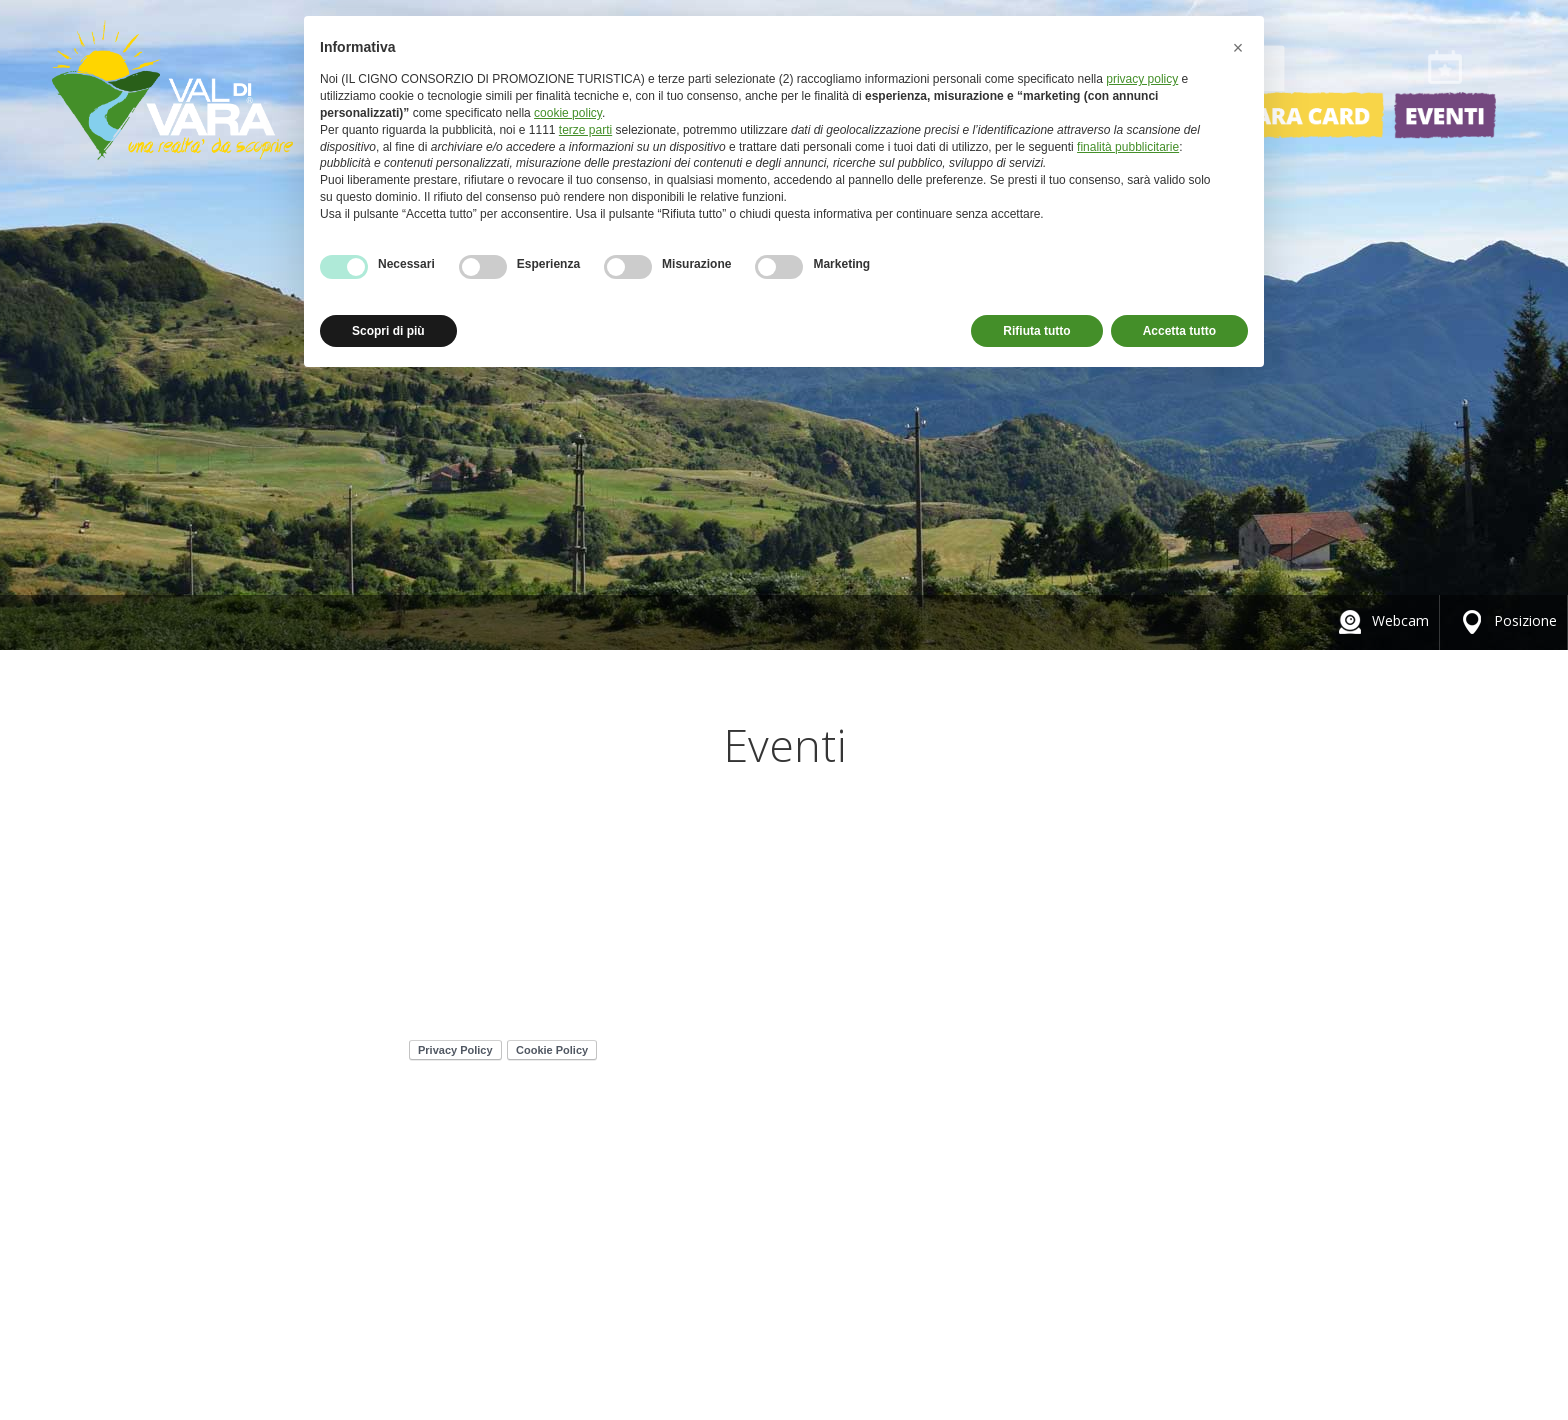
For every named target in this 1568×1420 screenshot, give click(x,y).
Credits (1211, 912)
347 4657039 (478, 969)
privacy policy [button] (1142, 79)
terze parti (585, 130)
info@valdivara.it (504, 989)
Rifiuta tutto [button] (1036, 331)
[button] (1238, 48)
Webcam (1380, 620)
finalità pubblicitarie (1128, 147)
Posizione (1505, 620)
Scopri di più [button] (388, 331)
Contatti (1308, 912)
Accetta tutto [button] (1179, 331)
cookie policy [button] (568, 113)
